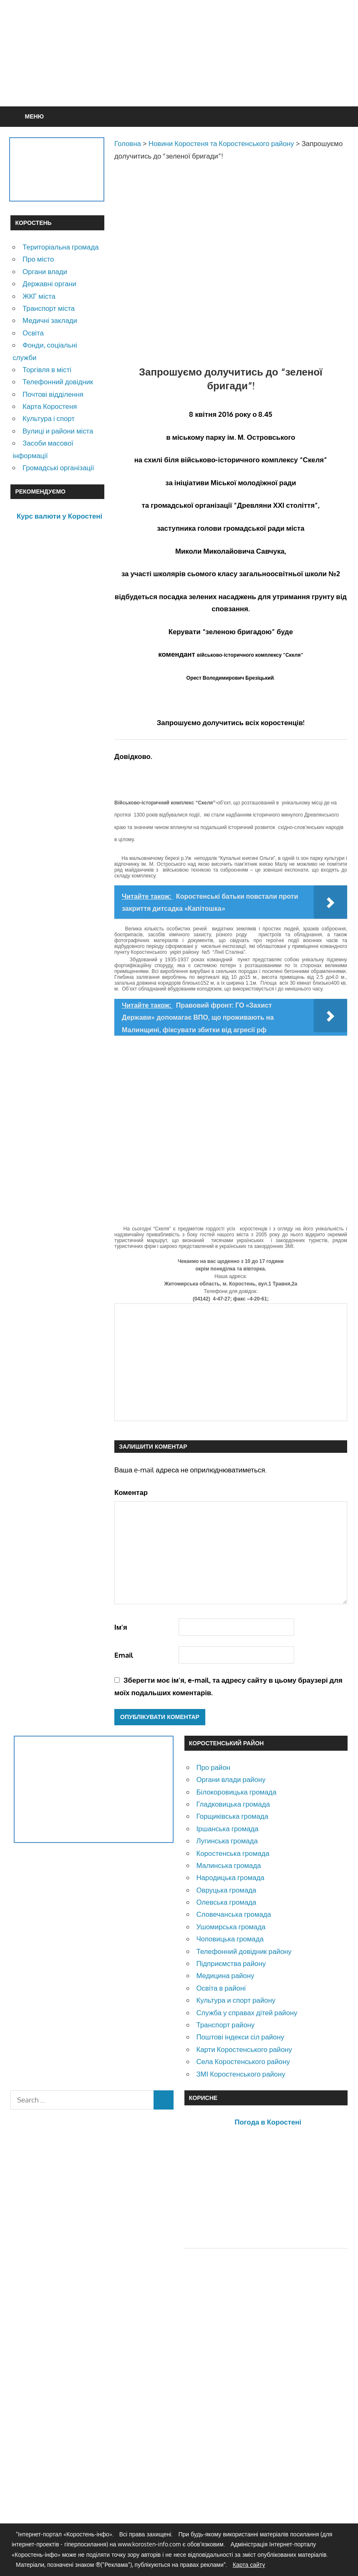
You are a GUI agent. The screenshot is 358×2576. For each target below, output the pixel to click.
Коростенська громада (232, 1853)
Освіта (33, 332)
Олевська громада (226, 1902)
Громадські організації (58, 467)
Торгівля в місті (47, 369)
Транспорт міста (49, 308)
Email (123, 1655)
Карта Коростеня (50, 406)
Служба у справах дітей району (246, 2012)
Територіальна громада (61, 246)
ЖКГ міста (39, 296)
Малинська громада (228, 1865)
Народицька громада (230, 1877)
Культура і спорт (49, 418)
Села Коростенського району (243, 2061)
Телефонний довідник (58, 381)
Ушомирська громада (230, 1926)
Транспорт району (225, 2024)
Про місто (38, 259)
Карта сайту (249, 2564)
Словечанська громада (233, 1914)
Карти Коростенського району (244, 2049)
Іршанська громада (227, 1828)
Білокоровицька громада (236, 1791)
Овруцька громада (226, 1889)
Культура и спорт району (235, 2000)
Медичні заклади (50, 320)
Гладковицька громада (233, 1804)
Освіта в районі (220, 1988)
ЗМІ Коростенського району (240, 2073)
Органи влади (45, 271)
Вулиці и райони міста (58, 430)
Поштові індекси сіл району (240, 2036)
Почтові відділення (53, 394)
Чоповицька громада (229, 1938)
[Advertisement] (179, 73)
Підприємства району (231, 1963)
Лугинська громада (226, 1840)
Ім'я (120, 1627)
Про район (213, 1767)
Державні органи (49, 283)
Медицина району (225, 1975)
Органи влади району (230, 1779)
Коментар (131, 1492)
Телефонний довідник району (243, 1951)
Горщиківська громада (232, 1816)
